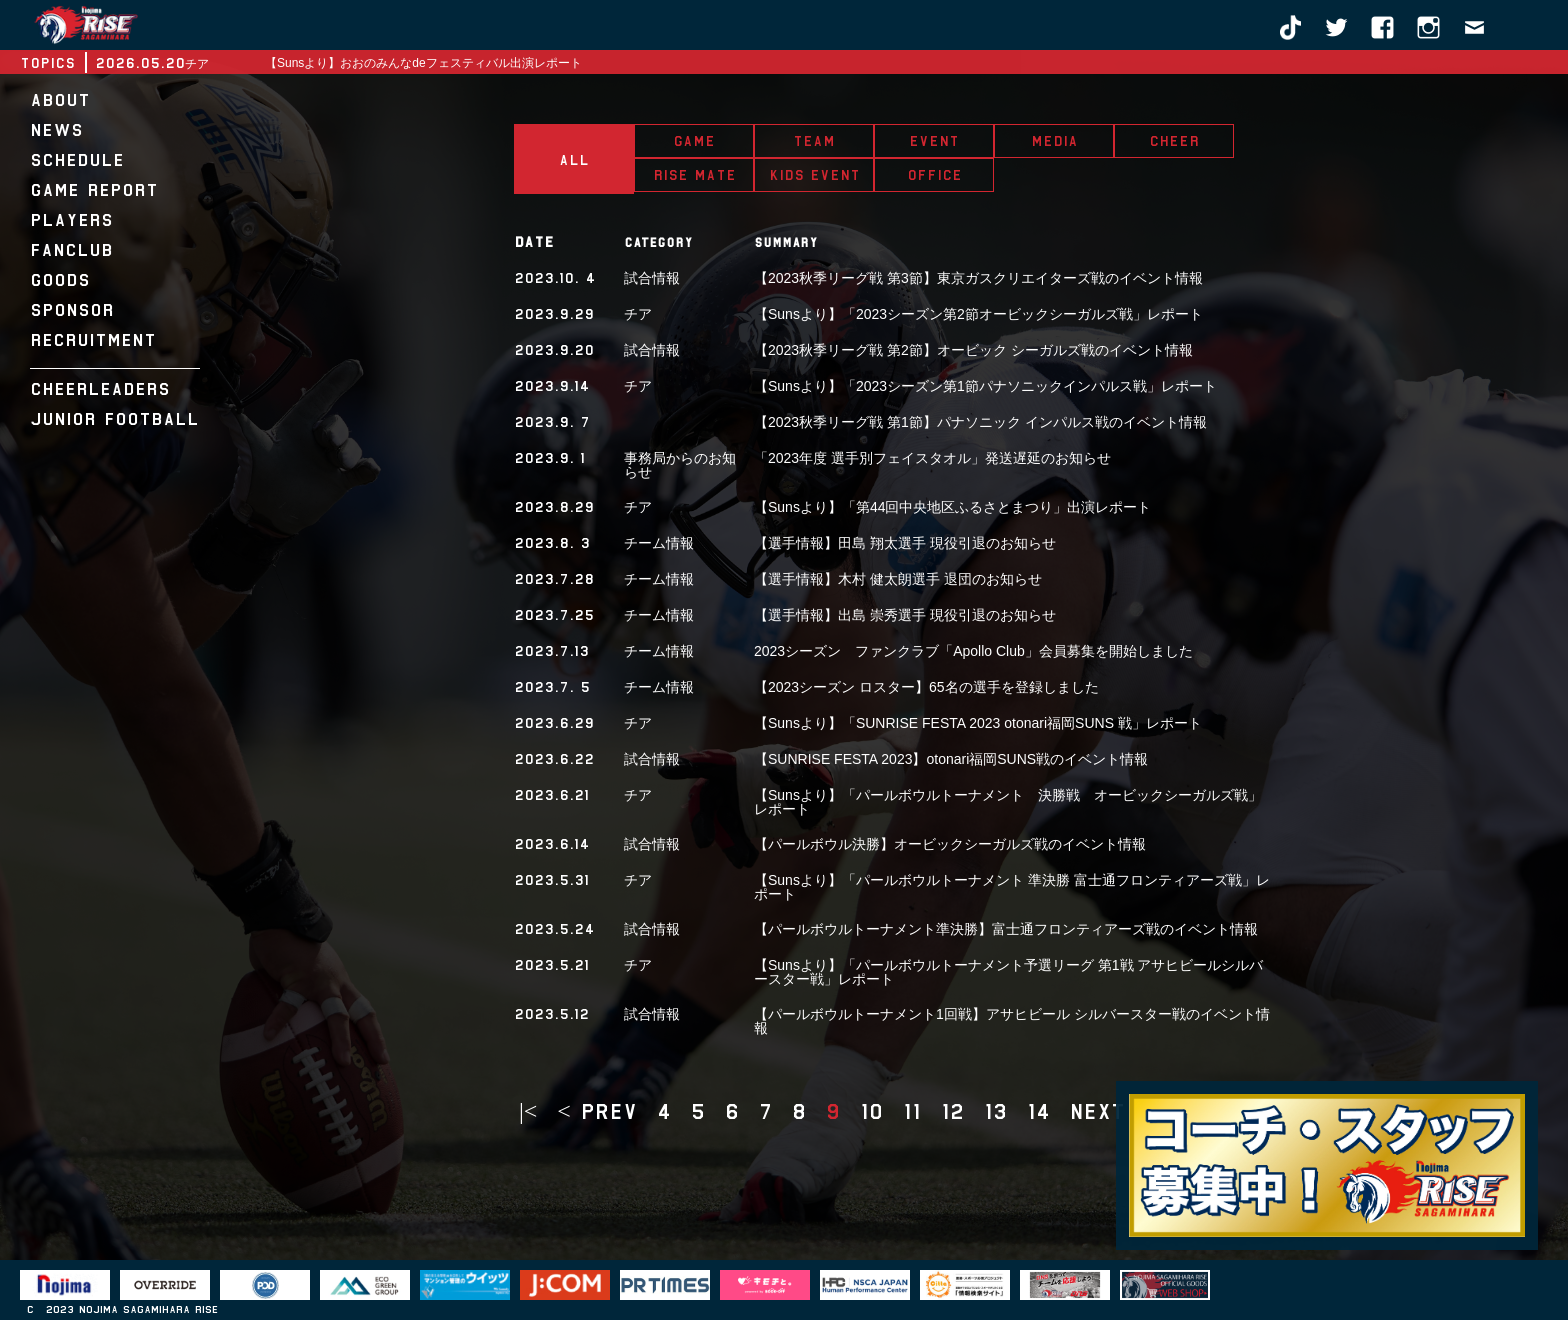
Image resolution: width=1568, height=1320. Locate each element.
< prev (597, 1112)
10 (871, 1112)
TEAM (814, 141)
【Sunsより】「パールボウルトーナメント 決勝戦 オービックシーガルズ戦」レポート (1008, 802)
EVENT (934, 141)
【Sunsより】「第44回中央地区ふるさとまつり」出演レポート (952, 507)
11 (912, 1112)
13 (995, 1112)
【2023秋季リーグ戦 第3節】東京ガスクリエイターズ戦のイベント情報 (978, 278)
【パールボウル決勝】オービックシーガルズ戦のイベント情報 (950, 844)
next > (1109, 1112)
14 (1038, 1112)
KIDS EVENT (814, 175)
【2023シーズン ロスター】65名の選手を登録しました (926, 687)
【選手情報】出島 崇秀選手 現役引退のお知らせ (905, 615)
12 (952, 1112)
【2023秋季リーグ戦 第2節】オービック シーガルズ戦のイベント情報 (973, 350)
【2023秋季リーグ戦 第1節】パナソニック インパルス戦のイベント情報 (980, 422)
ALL (574, 160)
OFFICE (934, 175)
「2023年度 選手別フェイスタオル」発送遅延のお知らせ (932, 458)
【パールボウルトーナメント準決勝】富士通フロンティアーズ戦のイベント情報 (1006, 929)
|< (528, 1112)
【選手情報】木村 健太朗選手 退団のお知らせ (898, 579)
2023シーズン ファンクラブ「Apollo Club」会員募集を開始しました (973, 651)
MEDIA (1054, 141)
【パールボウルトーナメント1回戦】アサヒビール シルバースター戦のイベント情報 (1012, 1021)
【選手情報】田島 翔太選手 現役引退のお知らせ (905, 543)
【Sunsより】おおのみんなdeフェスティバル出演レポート (423, 63)
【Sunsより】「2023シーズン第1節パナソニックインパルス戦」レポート (985, 386)
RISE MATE (694, 175)
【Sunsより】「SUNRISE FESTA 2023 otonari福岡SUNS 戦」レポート (978, 723)
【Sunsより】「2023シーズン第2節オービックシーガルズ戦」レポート (978, 314)
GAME (694, 141)
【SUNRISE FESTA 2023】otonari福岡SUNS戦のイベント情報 (951, 759)
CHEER (1174, 141)
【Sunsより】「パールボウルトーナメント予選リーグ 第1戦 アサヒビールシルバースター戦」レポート (1008, 972)
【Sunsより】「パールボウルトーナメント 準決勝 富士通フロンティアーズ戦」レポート (1012, 887)
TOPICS (47, 63)
